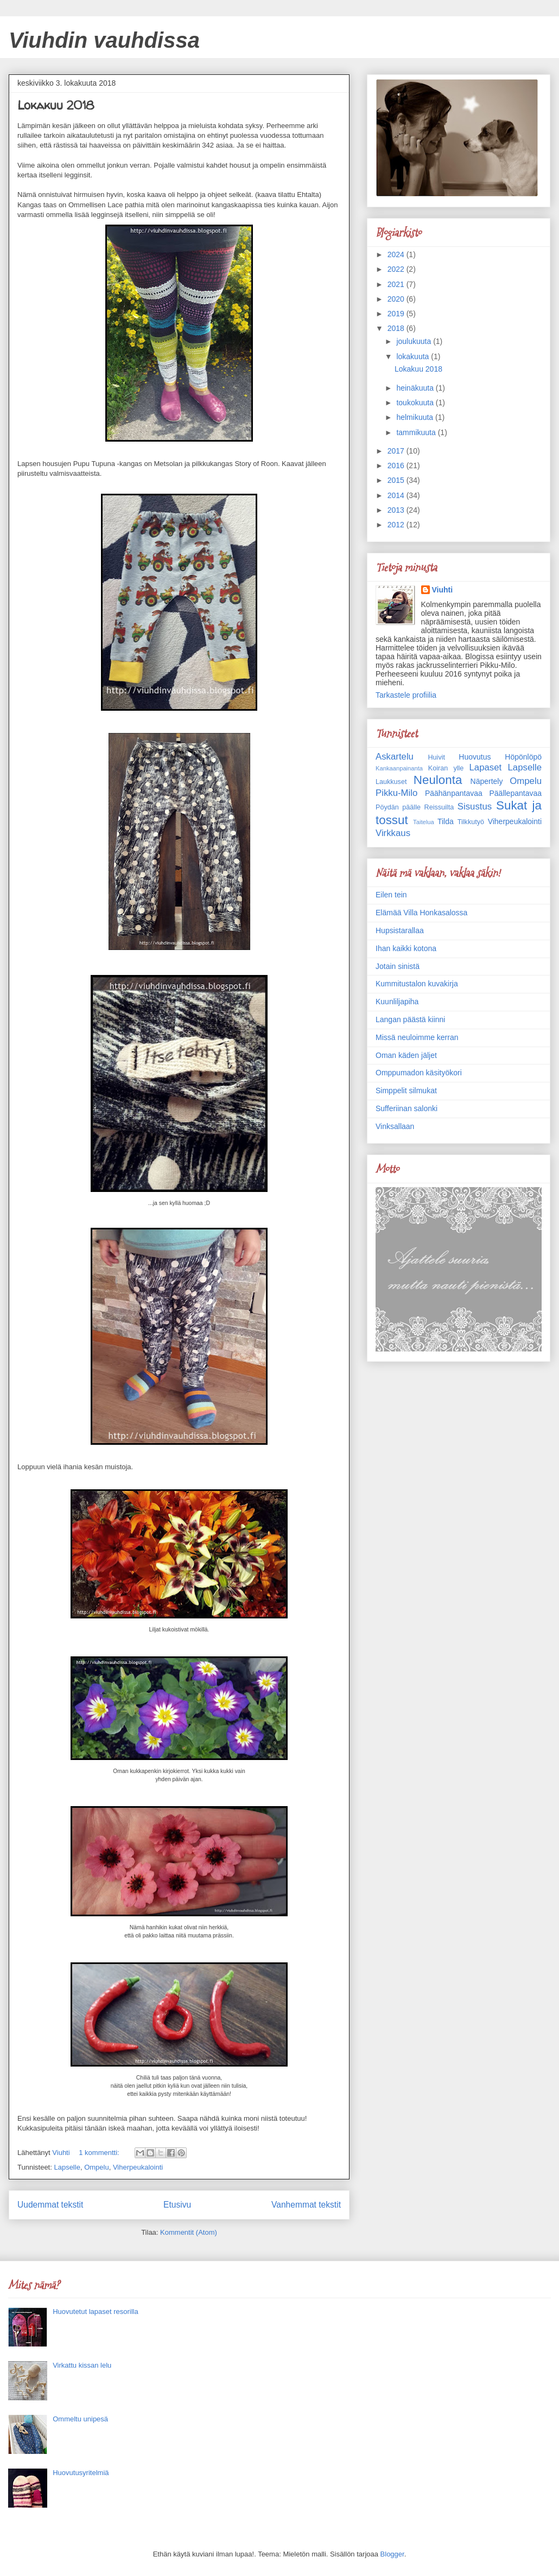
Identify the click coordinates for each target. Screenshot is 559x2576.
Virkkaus (393, 833)
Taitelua (423, 822)
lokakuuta (413, 356)
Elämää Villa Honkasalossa (421, 912)
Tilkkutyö (471, 822)
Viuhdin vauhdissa (104, 40)
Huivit (436, 757)
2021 (397, 284)
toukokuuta (415, 402)
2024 (397, 254)
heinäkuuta (415, 388)
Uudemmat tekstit (50, 2204)
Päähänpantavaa (453, 793)
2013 (397, 510)
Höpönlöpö (523, 757)
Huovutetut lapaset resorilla (95, 2311)
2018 (397, 328)
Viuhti (442, 589)
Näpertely (487, 781)
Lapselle (67, 2167)
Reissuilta (439, 807)
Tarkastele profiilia (406, 695)
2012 (397, 524)
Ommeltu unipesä (80, 2419)
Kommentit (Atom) (188, 2232)
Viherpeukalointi (138, 2167)
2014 (397, 495)
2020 (397, 299)
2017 (397, 451)
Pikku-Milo (396, 793)
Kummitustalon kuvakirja (417, 983)
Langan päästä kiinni (410, 1019)
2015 (397, 480)
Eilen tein (391, 894)
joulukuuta (414, 341)
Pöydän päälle (398, 807)
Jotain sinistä (398, 966)
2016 (397, 465)
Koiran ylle (445, 768)
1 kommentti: (100, 2152)
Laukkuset (391, 782)
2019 (397, 313)
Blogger (392, 2554)
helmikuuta (415, 417)
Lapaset (485, 767)
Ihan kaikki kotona (406, 948)
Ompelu (96, 2167)
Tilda (445, 821)
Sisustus (475, 806)
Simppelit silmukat (406, 1090)
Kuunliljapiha (397, 1001)
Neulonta (438, 780)
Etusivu (177, 2204)
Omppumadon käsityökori (419, 1072)
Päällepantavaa (515, 793)
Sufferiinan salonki (406, 1108)
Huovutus (475, 757)
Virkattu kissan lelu (82, 2365)
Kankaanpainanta (399, 768)
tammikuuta (416, 432)
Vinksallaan (395, 1126)
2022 (397, 269)
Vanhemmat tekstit (306, 2204)
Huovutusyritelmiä (81, 2473)
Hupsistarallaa (400, 930)
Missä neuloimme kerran (417, 1037)
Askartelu (395, 756)
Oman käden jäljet (406, 1055)
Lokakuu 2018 (55, 105)
